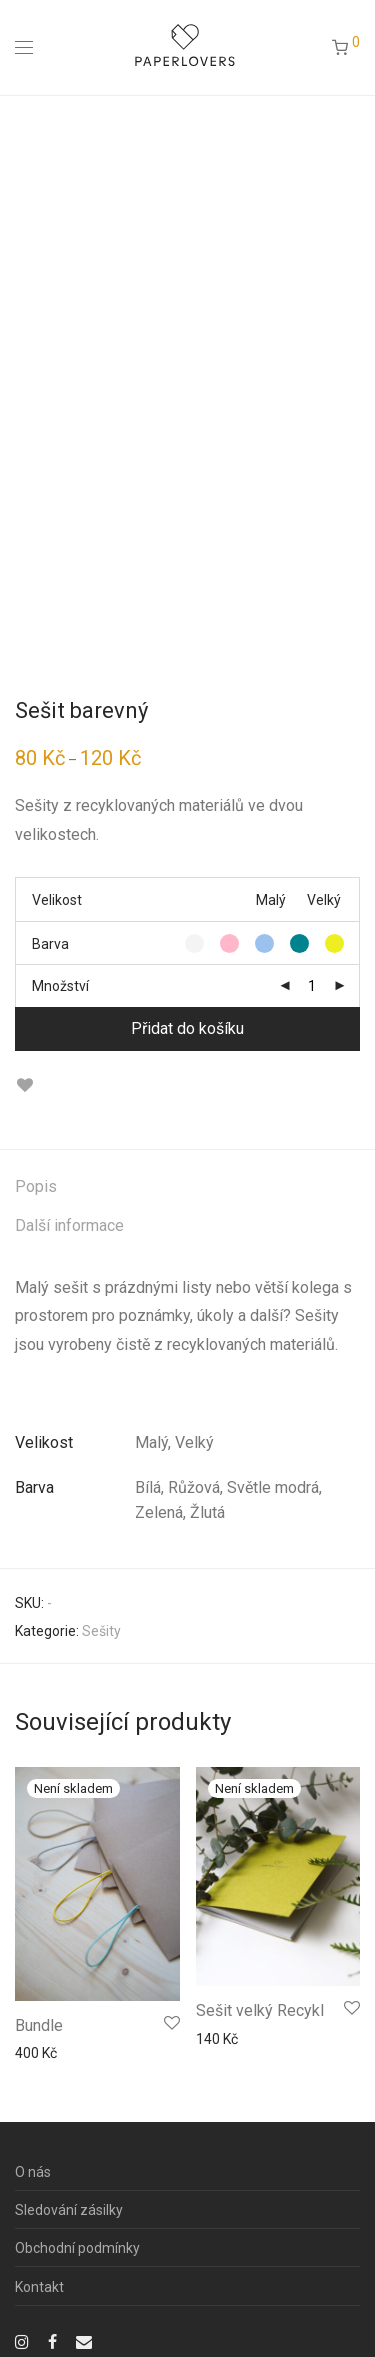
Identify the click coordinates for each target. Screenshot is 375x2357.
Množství (60, 986)
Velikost (57, 900)
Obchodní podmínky (77, 2248)
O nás (33, 2172)
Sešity (101, 1631)
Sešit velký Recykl (260, 2010)
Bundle (39, 2025)
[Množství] (312, 986)
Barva (50, 944)
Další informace (69, 1225)
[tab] (187, 1187)
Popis (36, 1186)
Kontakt (39, 2287)
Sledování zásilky (69, 2210)
